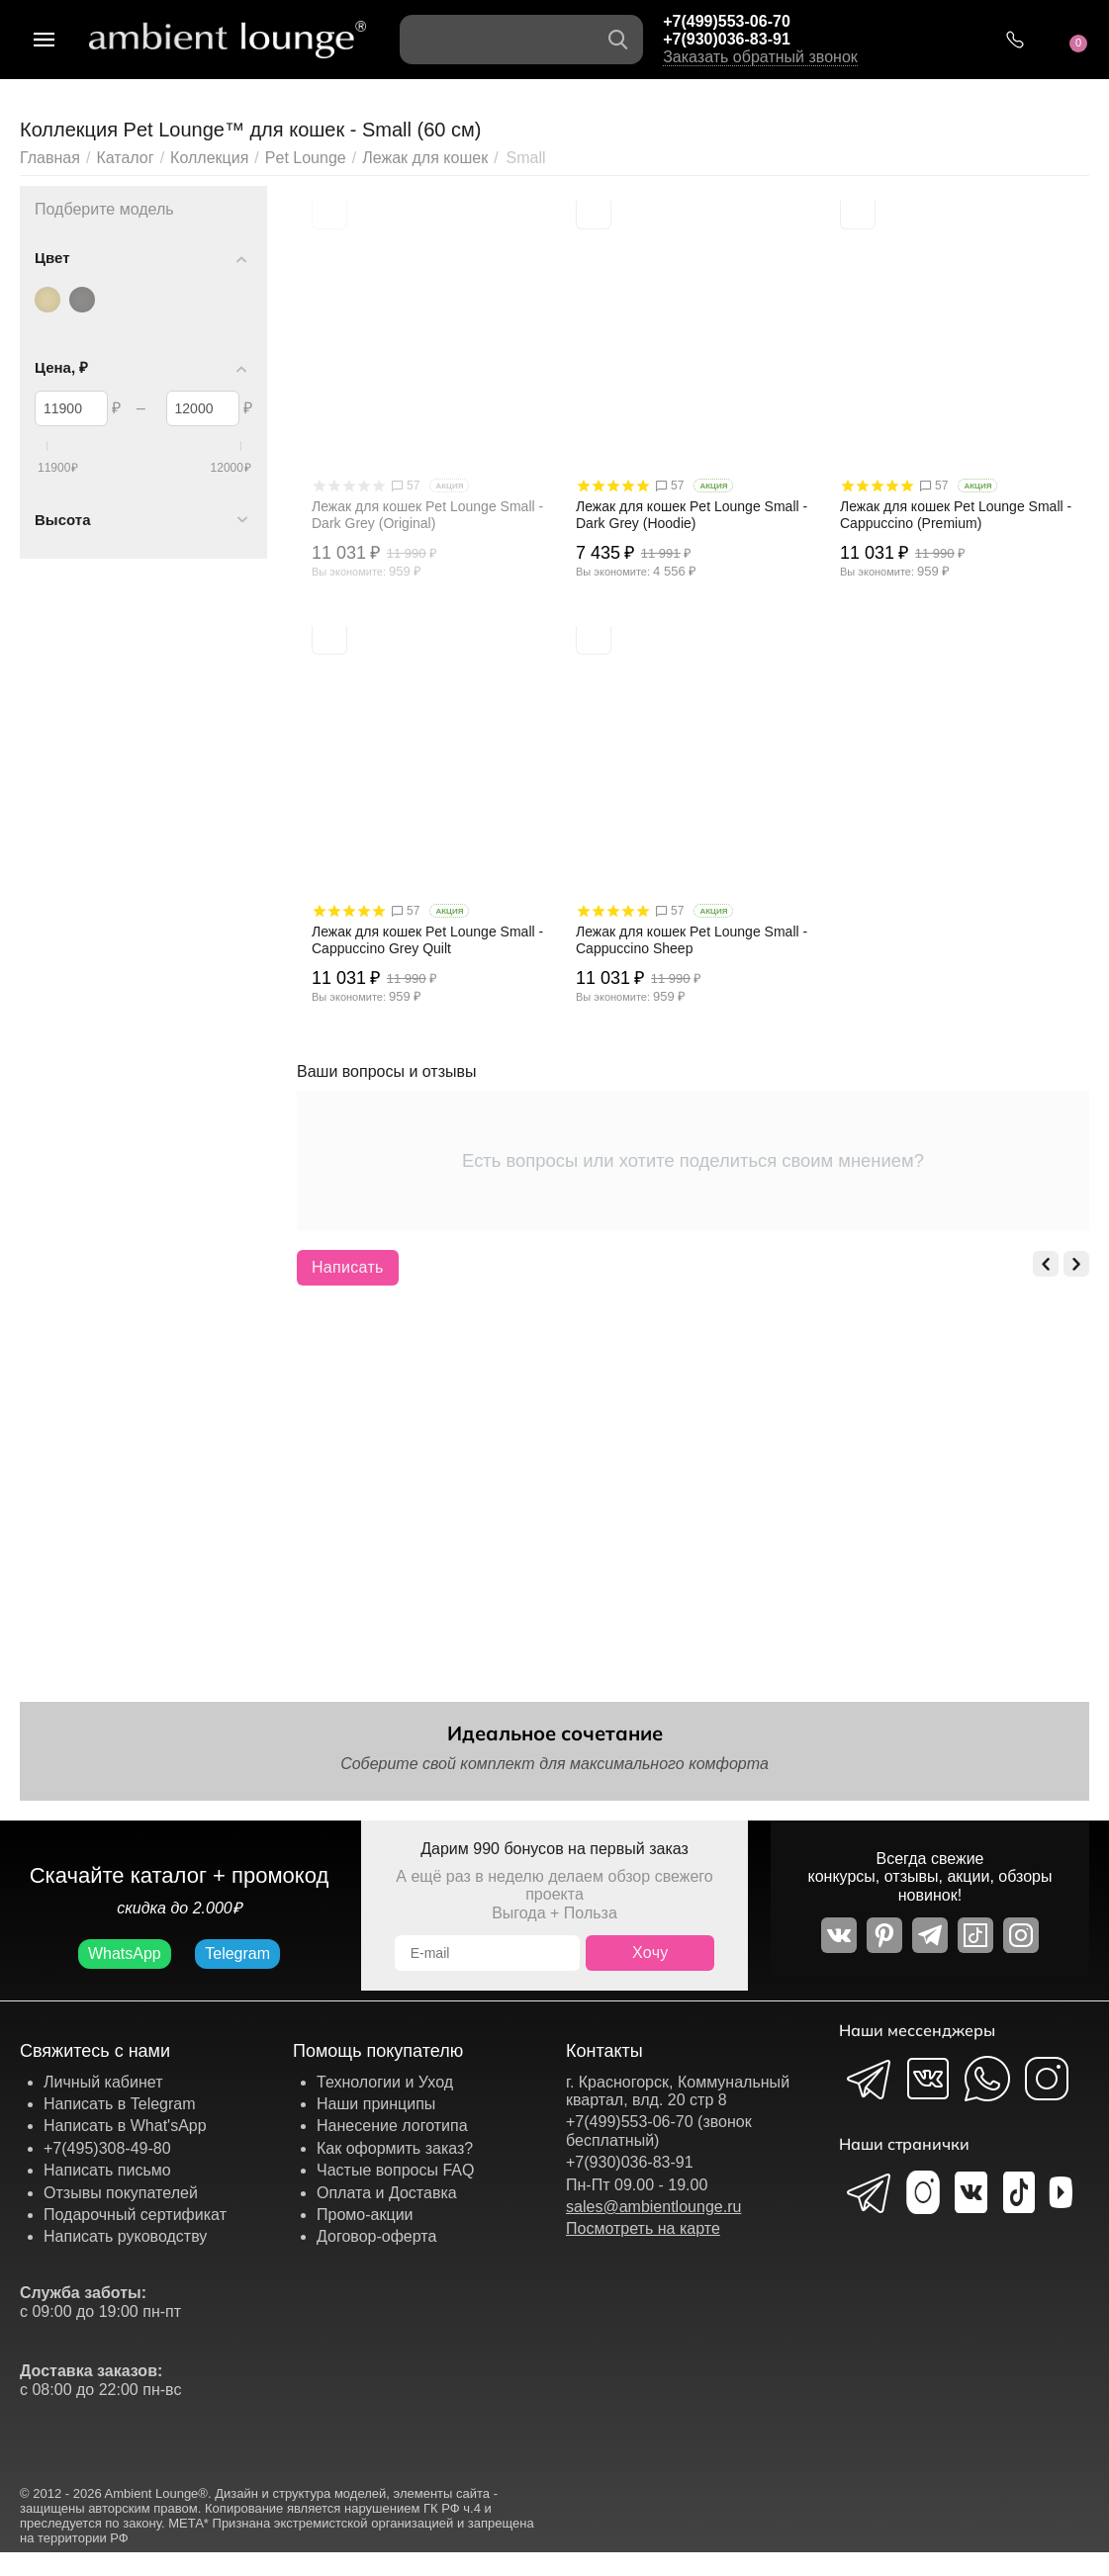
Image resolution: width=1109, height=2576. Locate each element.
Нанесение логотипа (392, 2125)
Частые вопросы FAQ (396, 2170)
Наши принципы (376, 2103)
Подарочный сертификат (135, 2214)
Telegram (237, 1953)
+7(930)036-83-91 (726, 39)
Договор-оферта (376, 2236)
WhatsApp (124, 1953)
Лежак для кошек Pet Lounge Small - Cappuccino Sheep (691, 940)
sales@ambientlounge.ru (653, 2206)
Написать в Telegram (120, 2103)
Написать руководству (125, 2236)
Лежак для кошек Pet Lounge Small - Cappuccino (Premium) (955, 514)
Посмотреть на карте (643, 2228)
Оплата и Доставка (387, 2192)
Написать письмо (107, 2170)
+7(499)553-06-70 (726, 21)
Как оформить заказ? (395, 2148)
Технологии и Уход (385, 2082)
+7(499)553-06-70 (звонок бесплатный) (659, 2130)
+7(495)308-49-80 (107, 2148)
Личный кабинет (103, 2082)
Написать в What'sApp (125, 2125)
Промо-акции (365, 2214)
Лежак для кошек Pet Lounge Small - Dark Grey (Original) (427, 514)
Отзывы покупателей (121, 2192)
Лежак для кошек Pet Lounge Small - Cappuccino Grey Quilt (427, 940)
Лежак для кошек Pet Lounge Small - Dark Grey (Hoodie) (691, 514)
